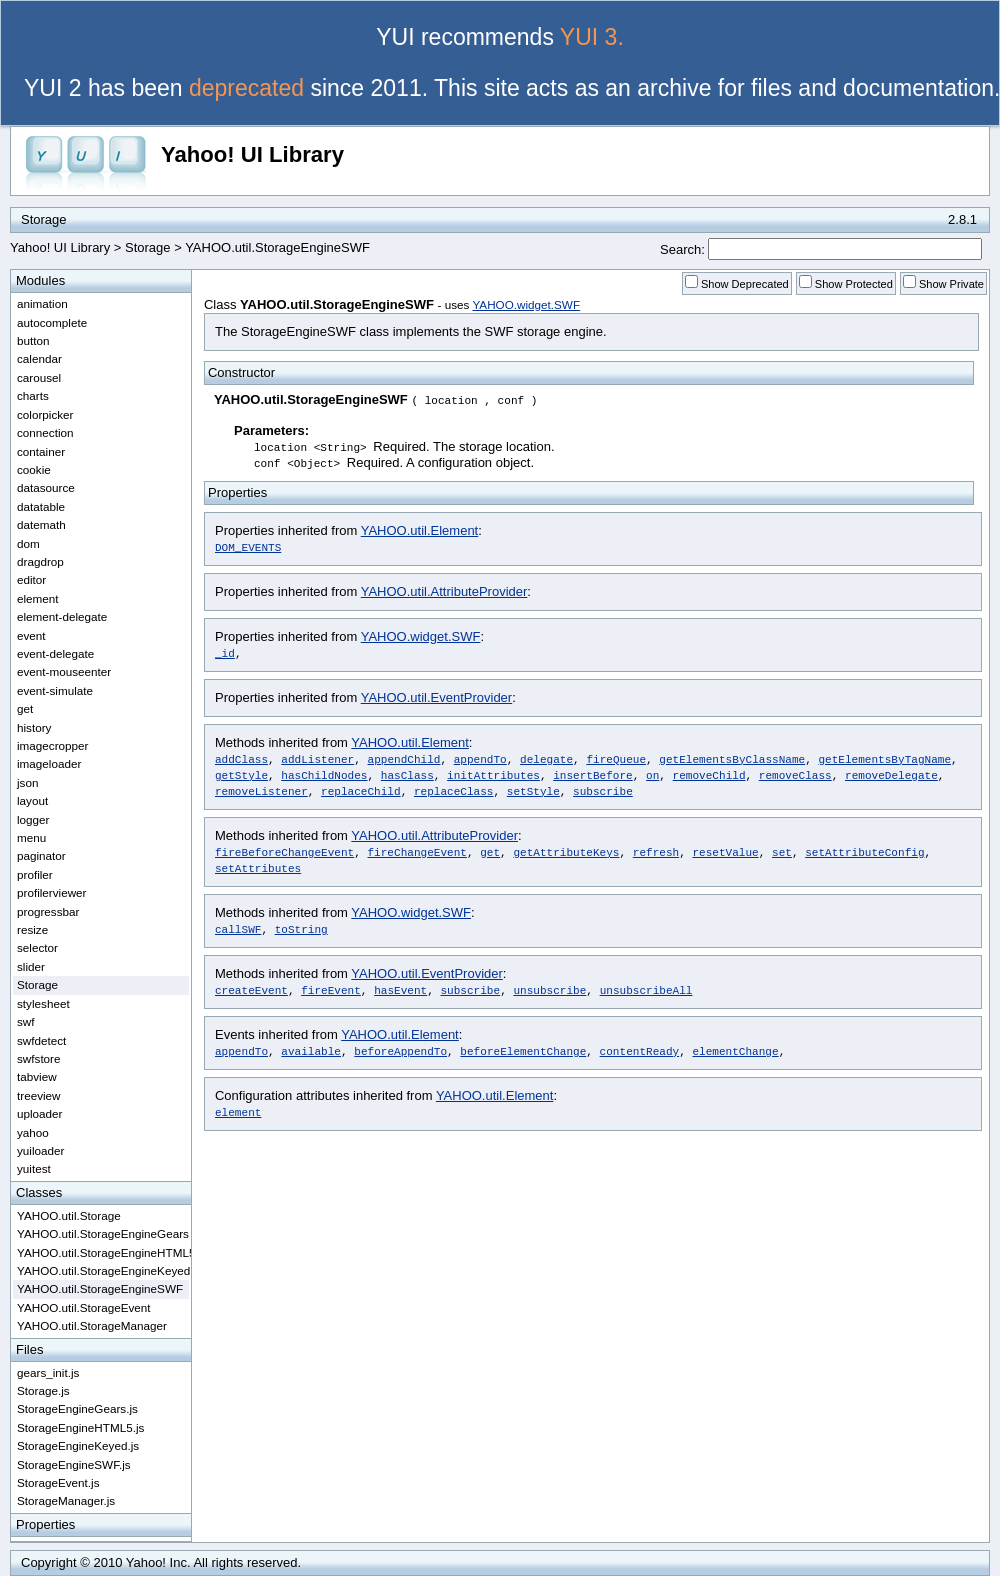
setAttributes (258, 867)
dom (28, 543)
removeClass (795, 774)
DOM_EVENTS (248, 546)
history (34, 727)
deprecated (246, 88)
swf (26, 1021)
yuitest (34, 1168)
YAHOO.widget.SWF (526, 304)
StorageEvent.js (58, 1482)
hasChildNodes (324, 774)
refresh (656, 851)
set (782, 851)
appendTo (480, 758)
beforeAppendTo (400, 1050)
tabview (37, 1076)
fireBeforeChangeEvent (284, 851)
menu (31, 837)
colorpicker (45, 414)
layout (32, 800)
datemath (41, 524)
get (490, 851)
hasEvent (400, 989)
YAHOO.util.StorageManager (92, 1325)
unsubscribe (549, 989)
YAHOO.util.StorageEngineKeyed (103, 1270)
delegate (546, 758)
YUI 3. (592, 37)
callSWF (238, 928)
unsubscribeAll (646, 989)
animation (42, 303)
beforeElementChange (523, 1050)
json (27, 782)
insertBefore (593, 774)
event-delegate (55, 653)
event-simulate (55, 690)
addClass (241, 758)
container (41, 451)
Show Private (951, 284)
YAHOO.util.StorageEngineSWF (100, 1288)
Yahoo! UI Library (252, 154)
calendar (39, 358)
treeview (39, 1095)
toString (301, 928)
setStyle (533, 790)
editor (31, 579)
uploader (40, 1113)
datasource (46, 487)
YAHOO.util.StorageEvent (84, 1307)
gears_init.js (48, 1372)
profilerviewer (52, 892)
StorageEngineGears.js (77, 1408)
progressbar (48, 911)
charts (33, 395)
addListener (317, 758)
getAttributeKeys (566, 851)
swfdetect (41, 1040)
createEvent (251, 989)
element (238, 1111)
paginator (41, 855)
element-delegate (62, 616)
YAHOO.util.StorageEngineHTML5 (103, 1252)
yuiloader (40, 1150)
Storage (148, 247)
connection (45, 432)
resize (32, 929)
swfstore (39, 1058)
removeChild (709, 774)
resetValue (725, 851)
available (311, 1050)
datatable (41, 506)
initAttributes (493, 774)
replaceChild (361, 790)
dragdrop (40, 561)
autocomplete (52, 322)
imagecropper (52, 745)
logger (33, 819)
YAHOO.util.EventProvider (436, 697)
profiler (35, 874)
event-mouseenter (64, 671)
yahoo (33, 1132)
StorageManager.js (66, 1500)
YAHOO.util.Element (420, 530)
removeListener (261, 790)
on (652, 774)
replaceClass (454, 790)
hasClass (407, 774)
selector (37, 947)
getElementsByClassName (732, 758)
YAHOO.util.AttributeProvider (444, 591)
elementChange (735, 1050)
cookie (34, 469)
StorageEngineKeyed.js (78, 1445)
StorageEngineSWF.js (74, 1464)
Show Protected (854, 284)
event (31, 635)
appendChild (404, 758)
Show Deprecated (745, 284)
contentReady (640, 1050)
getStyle (241, 774)
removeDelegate (891, 774)
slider (31, 966)
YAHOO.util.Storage (69, 1215)
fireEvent (331, 989)
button (33, 340)
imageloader (49, 763)
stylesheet (43, 1003)
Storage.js (43, 1390)
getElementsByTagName (884, 758)
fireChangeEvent (416, 851)
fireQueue (616, 758)
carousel (39, 377)
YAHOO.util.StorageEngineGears (103, 1233)
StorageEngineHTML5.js (80, 1427)
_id (225, 652)
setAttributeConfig (864, 851)
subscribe (603, 790)
